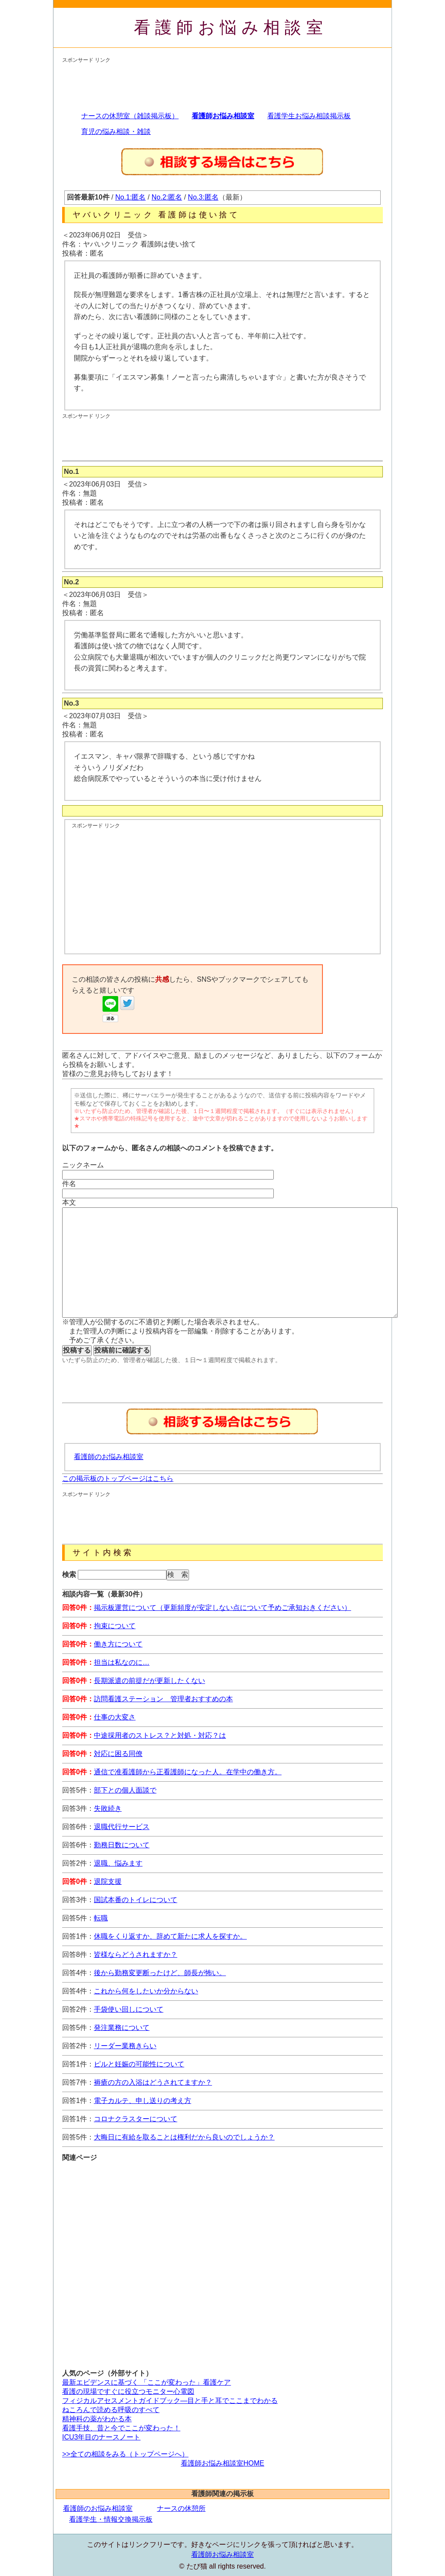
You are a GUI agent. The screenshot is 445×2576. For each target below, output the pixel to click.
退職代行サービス (121, 1826)
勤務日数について (121, 1845)
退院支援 (108, 1881)
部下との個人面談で (125, 1790)
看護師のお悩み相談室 (108, 1456)
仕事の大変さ (115, 1717)
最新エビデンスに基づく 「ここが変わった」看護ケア (146, 2382)
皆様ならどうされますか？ (135, 1954)
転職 (101, 1918)
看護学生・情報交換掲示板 (111, 2519)
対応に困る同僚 (118, 1753)
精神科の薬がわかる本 (97, 2419)
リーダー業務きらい (125, 2045)
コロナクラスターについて (135, 2119)
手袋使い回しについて (128, 2009)
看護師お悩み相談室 (231, 27)
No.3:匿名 (203, 197)
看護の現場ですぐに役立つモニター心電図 (128, 2391)
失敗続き (108, 1808)
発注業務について (121, 2027)
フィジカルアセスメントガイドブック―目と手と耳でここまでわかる (170, 2400)
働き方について (118, 1644)
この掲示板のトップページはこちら (117, 1478)
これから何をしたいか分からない (146, 1991)
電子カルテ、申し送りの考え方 (142, 2100)
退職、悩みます (118, 1863)
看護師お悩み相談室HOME (222, 2463)
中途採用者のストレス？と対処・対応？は (160, 1735)
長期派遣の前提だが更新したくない (149, 1680)
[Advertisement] (220, 83)
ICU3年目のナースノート (101, 2437)
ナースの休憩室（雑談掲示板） (130, 116)
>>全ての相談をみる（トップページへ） (125, 2454)
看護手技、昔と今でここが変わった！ (121, 2428)
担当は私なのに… (121, 1662)
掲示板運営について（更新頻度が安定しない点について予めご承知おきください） (222, 1607)
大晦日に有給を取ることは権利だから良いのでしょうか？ (184, 2137)
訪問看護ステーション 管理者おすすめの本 (163, 1699)
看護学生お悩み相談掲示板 (309, 116)
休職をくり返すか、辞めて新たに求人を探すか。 (170, 1936)
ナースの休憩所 (181, 2508)
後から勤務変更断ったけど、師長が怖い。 (160, 1972)
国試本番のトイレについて (135, 1899)
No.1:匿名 (130, 197)
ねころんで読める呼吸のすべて (110, 2409)
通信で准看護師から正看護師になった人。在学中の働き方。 (188, 1772)
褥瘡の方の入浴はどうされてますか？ (153, 2082)
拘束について (115, 1626)
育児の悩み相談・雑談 (116, 131)
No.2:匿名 (167, 197)
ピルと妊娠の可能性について (139, 2064)
